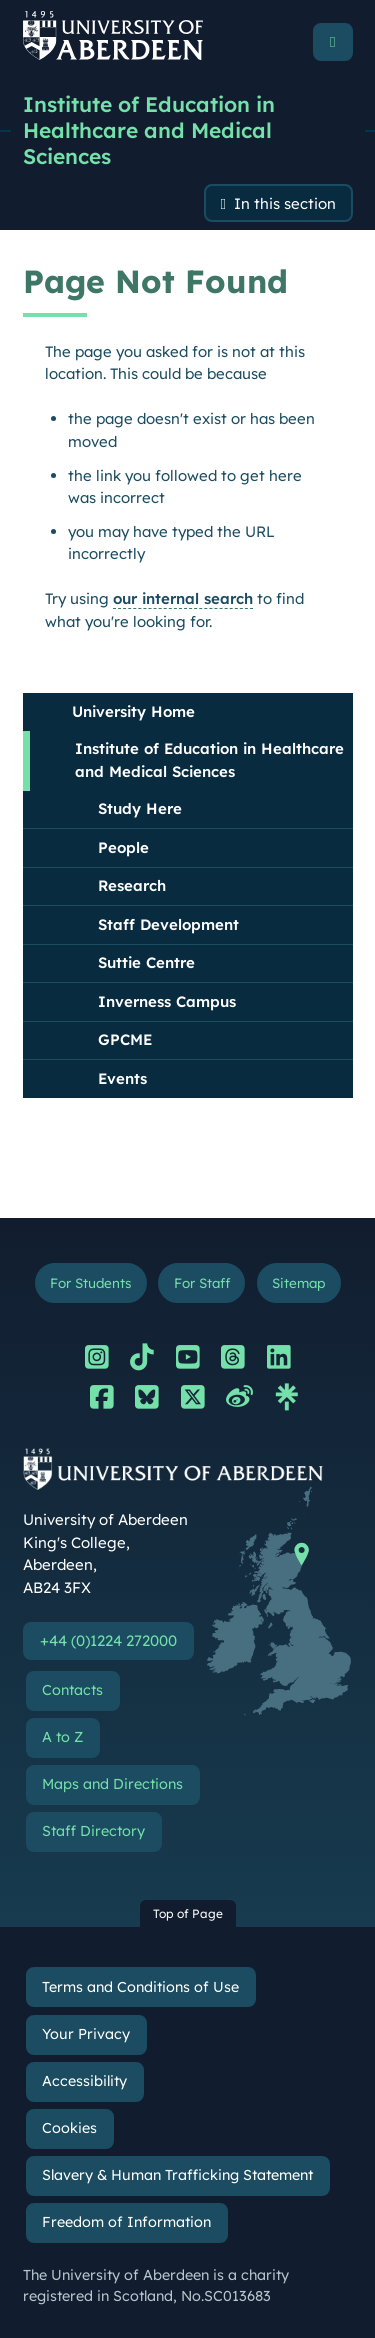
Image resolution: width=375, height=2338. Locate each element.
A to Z (62, 1737)
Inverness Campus (167, 1001)
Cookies (69, 2128)
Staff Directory (93, 1831)
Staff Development (168, 924)
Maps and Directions (112, 1784)
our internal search (183, 598)
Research (132, 885)
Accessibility (84, 2081)
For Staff (202, 1282)
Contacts (72, 1690)
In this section (285, 203)
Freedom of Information (126, 2222)
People (123, 847)
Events (122, 1078)
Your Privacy (86, 2034)
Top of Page (188, 1913)
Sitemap (298, 1282)
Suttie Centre (146, 962)
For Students (90, 1282)
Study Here (140, 808)
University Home (133, 711)
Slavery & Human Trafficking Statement (177, 2175)
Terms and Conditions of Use (140, 1987)
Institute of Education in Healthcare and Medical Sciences (149, 130)
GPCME (125, 1039)
